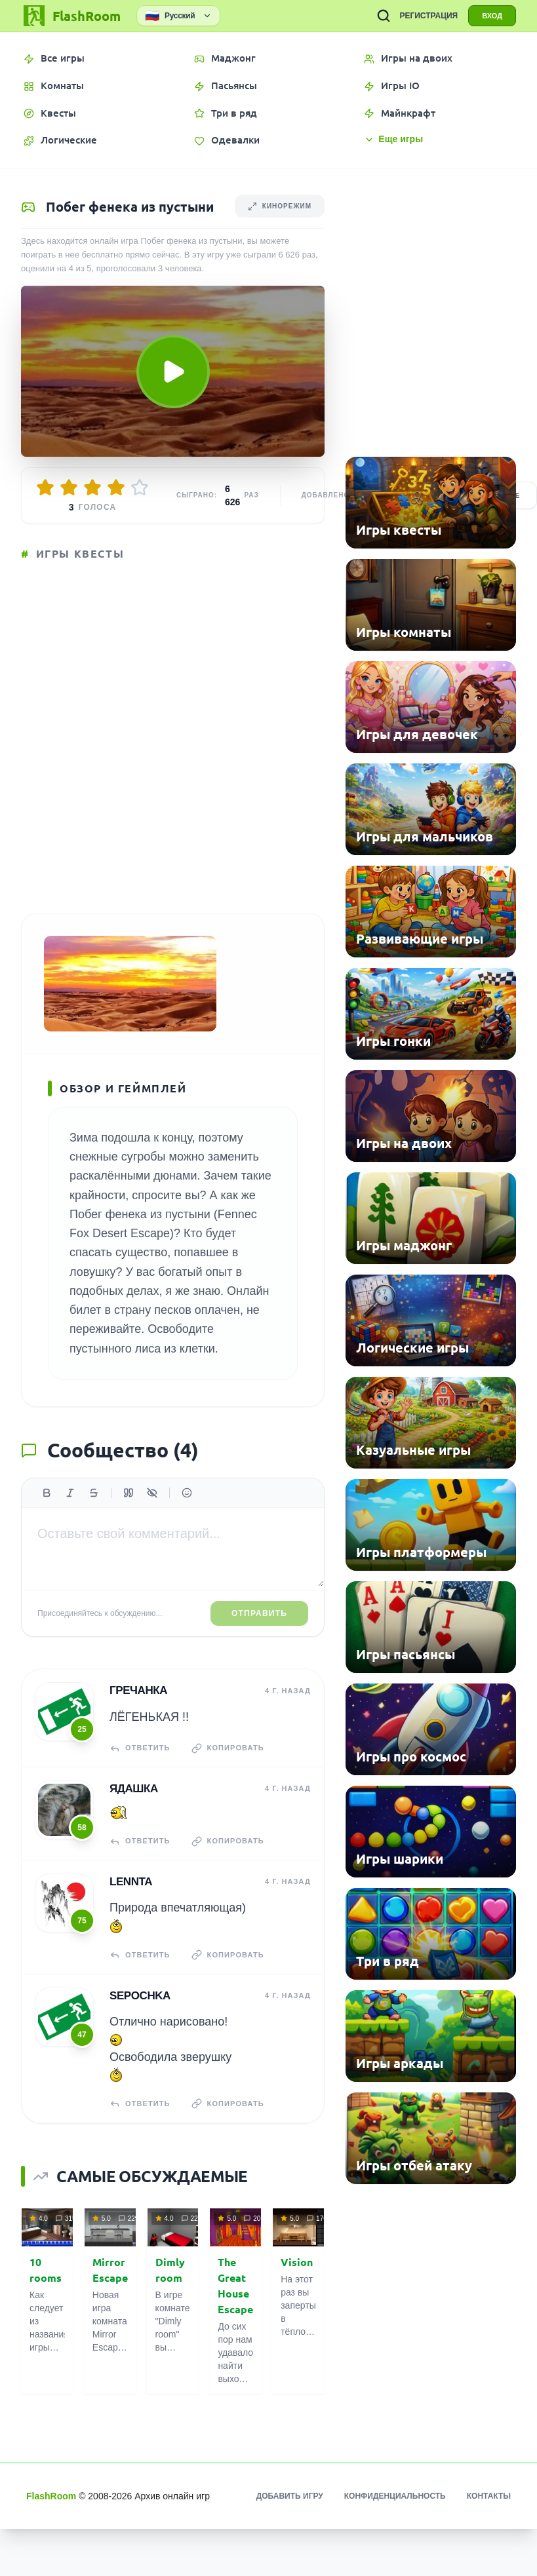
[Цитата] (128, 1493)
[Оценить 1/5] (45, 487)
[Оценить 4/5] (116, 487)
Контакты (489, 2496)
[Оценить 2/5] (68, 487)
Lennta (130, 1881)
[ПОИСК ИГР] (383, 16)
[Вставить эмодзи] (187, 1493)
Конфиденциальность (395, 2496)
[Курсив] (70, 1493)
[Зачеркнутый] (94, 1493)
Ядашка (133, 1788)
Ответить (139, 1748)
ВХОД (492, 16)
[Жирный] (46, 1493)
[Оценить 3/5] (92, 487)
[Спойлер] (152, 1493)
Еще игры (393, 139)
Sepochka (139, 1996)
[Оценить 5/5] (139, 487)
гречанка (138, 1690)
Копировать (227, 1748)
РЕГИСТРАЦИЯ (428, 15)
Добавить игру (289, 2496)
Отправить (259, 1613)
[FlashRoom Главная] (71, 16)
